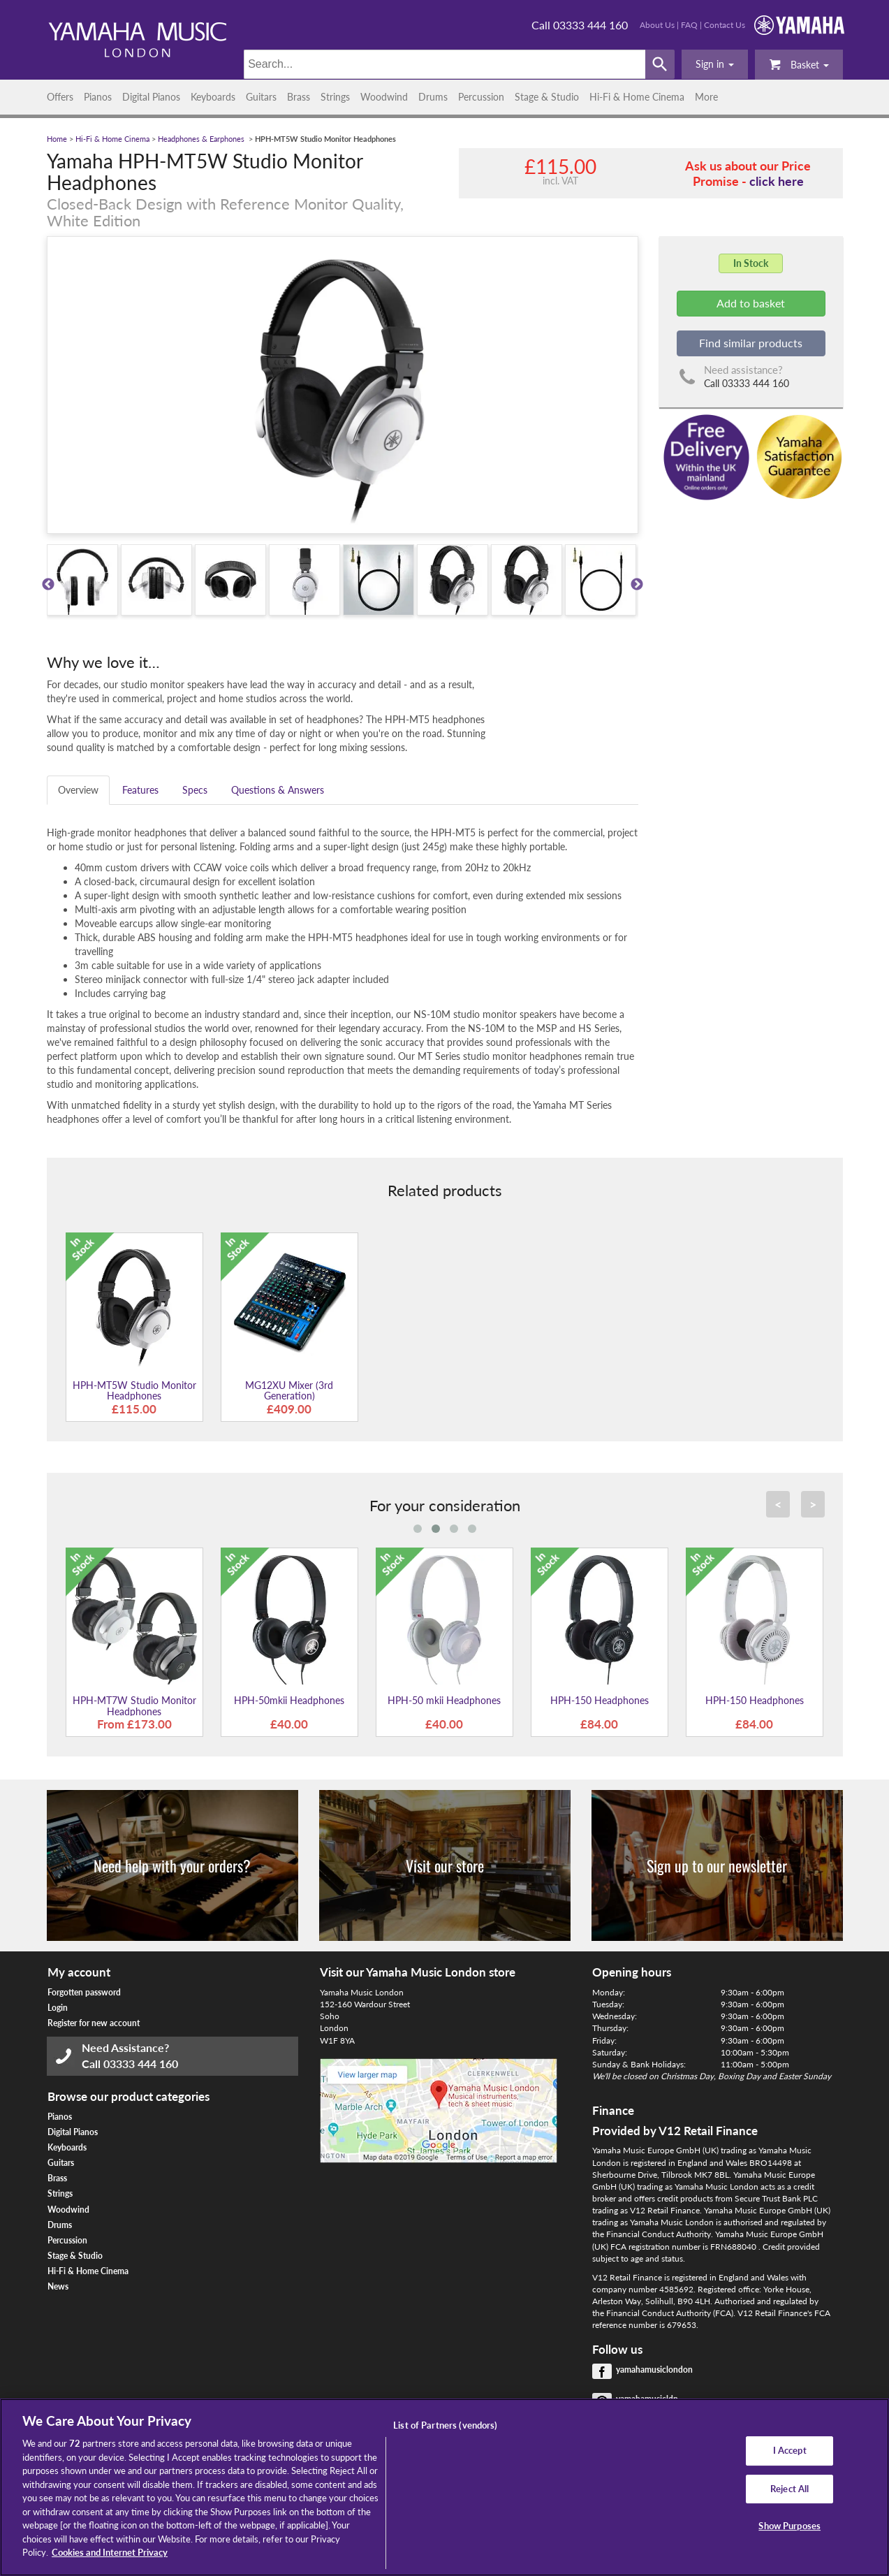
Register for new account (93, 2023)
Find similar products (750, 342)
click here (776, 181)
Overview (78, 790)
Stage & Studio (547, 97)
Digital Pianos (151, 97)
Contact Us (724, 25)
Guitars (261, 97)
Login (57, 2007)
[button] (715, 64)
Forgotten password (84, 1992)
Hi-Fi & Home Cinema (636, 97)
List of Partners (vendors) (445, 2425)
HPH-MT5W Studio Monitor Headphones (134, 1390)
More (706, 97)
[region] (444, 2487)
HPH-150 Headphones (599, 1700)
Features (140, 790)
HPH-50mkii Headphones (289, 1700)
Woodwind (384, 97)
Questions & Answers (277, 790)
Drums (433, 97)
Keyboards (213, 97)
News (57, 2286)
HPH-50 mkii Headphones (444, 1700)
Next (637, 585)
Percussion (481, 97)
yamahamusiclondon (654, 2369)
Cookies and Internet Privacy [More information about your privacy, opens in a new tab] (110, 2552)
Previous (48, 585)
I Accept (790, 2450)
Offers (60, 97)
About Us (657, 25)
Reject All (789, 2488)
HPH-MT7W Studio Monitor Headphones (134, 1705)
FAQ (689, 25)
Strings (335, 97)
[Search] (444, 64)
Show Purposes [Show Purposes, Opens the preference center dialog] (789, 2526)
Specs (194, 790)
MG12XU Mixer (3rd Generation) (289, 1390)
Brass (298, 97)
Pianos (98, 97)
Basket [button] (799, 64)
